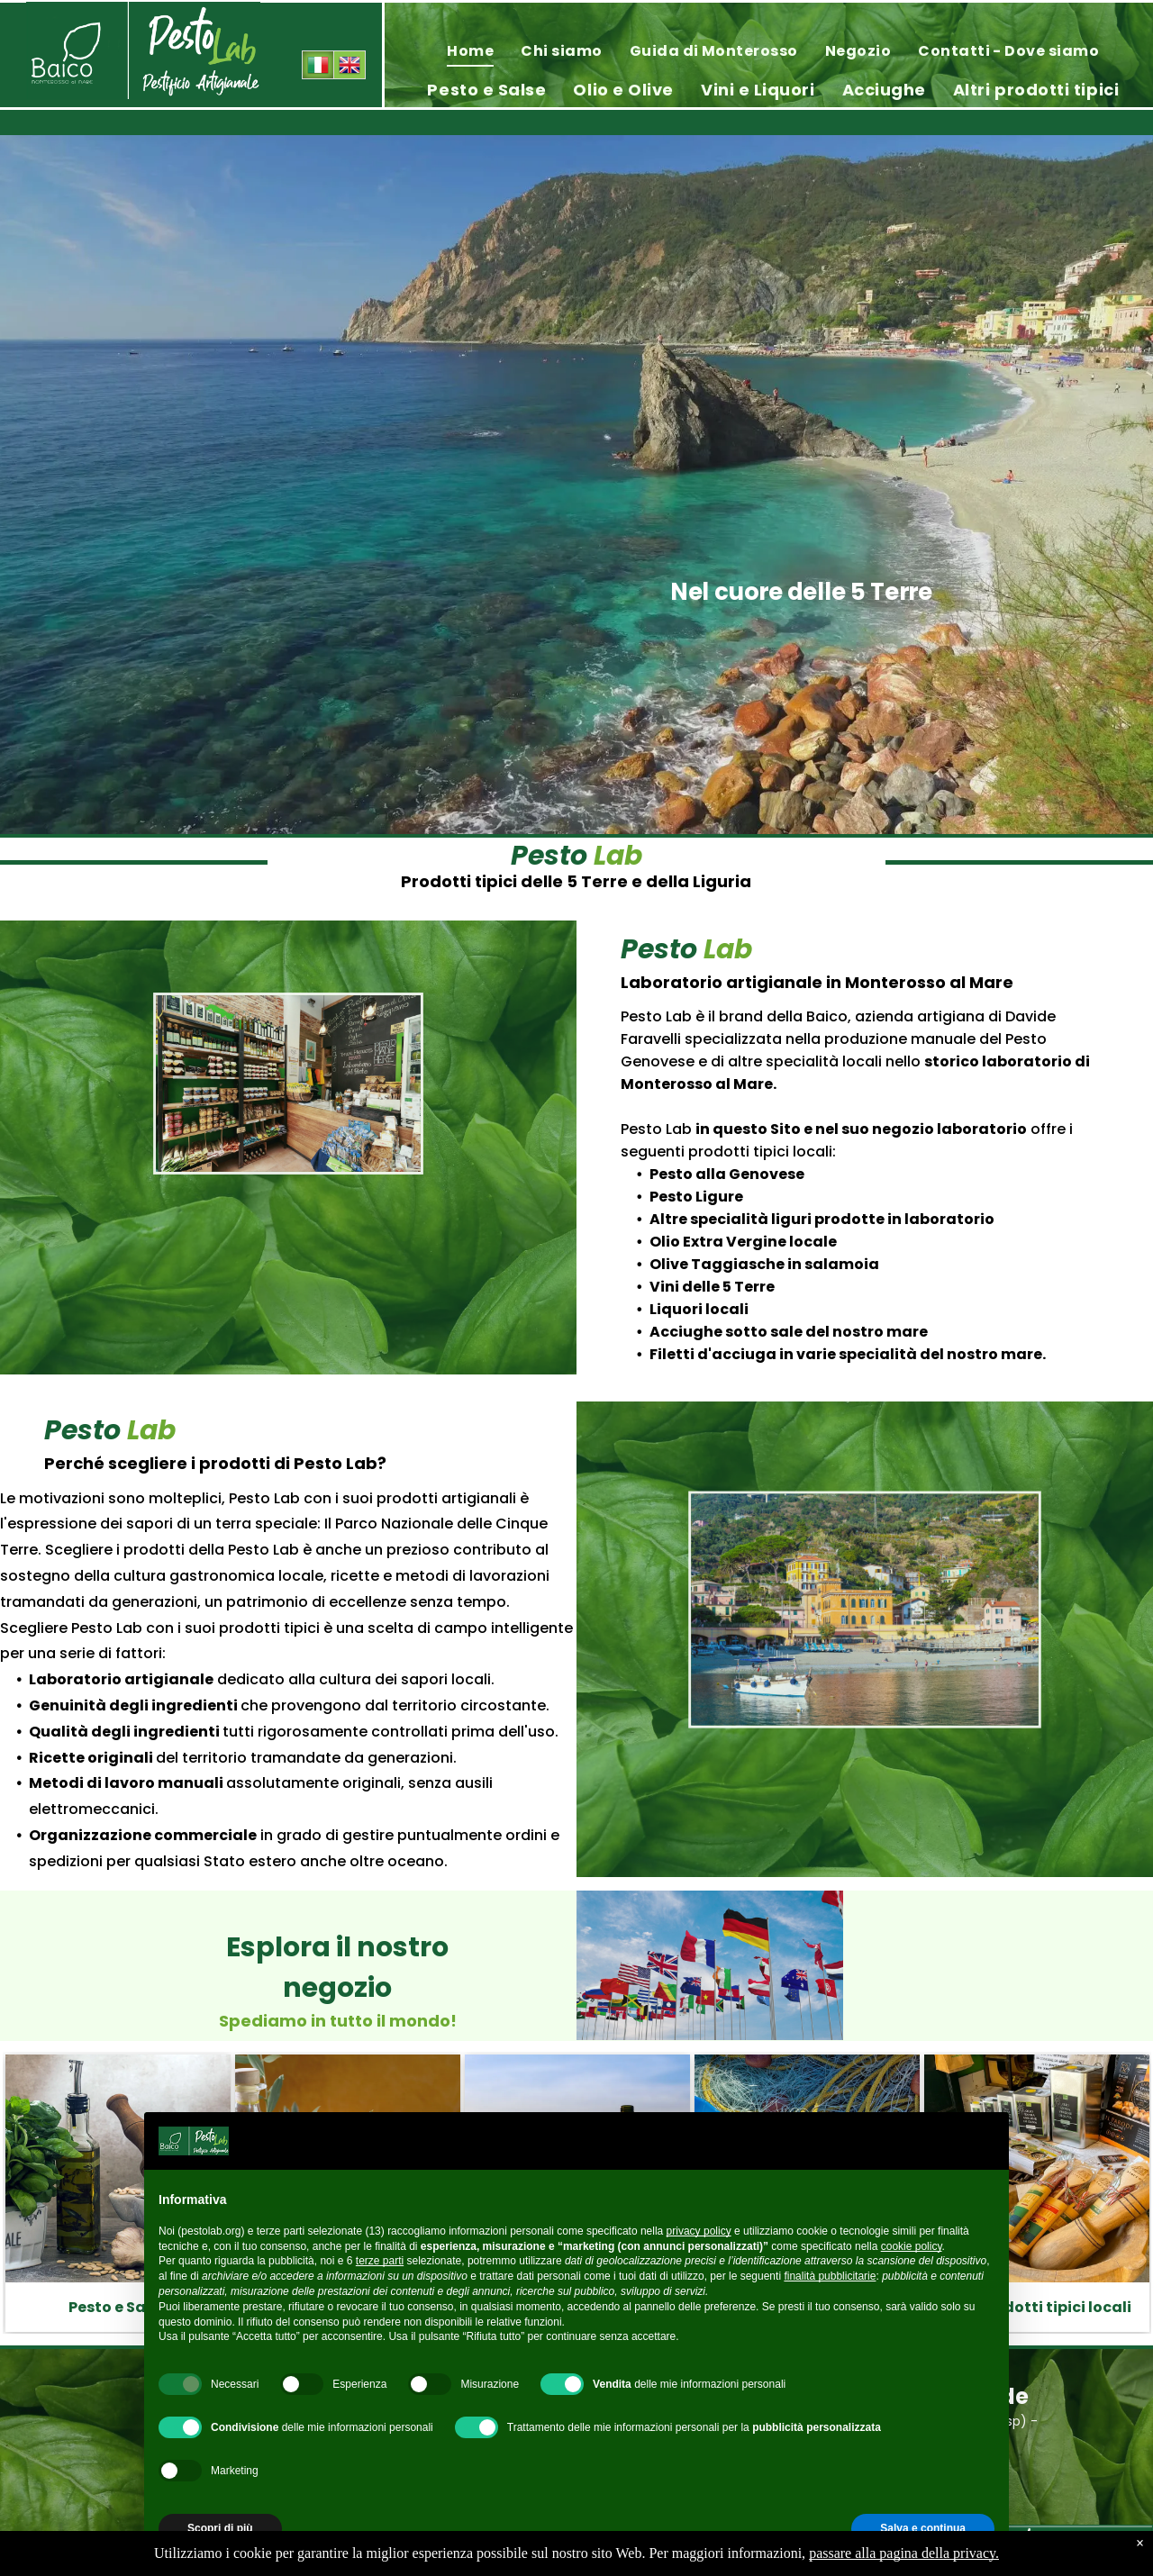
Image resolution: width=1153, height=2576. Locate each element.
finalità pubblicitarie (830, 2276)
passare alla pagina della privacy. (904, 2553)
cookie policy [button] (911, 2246)
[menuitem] (470, 51)
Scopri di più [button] (220, 2528)
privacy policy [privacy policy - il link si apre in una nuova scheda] (699, 2231)
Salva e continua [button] (923, 2528)
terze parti (380, 2260)
